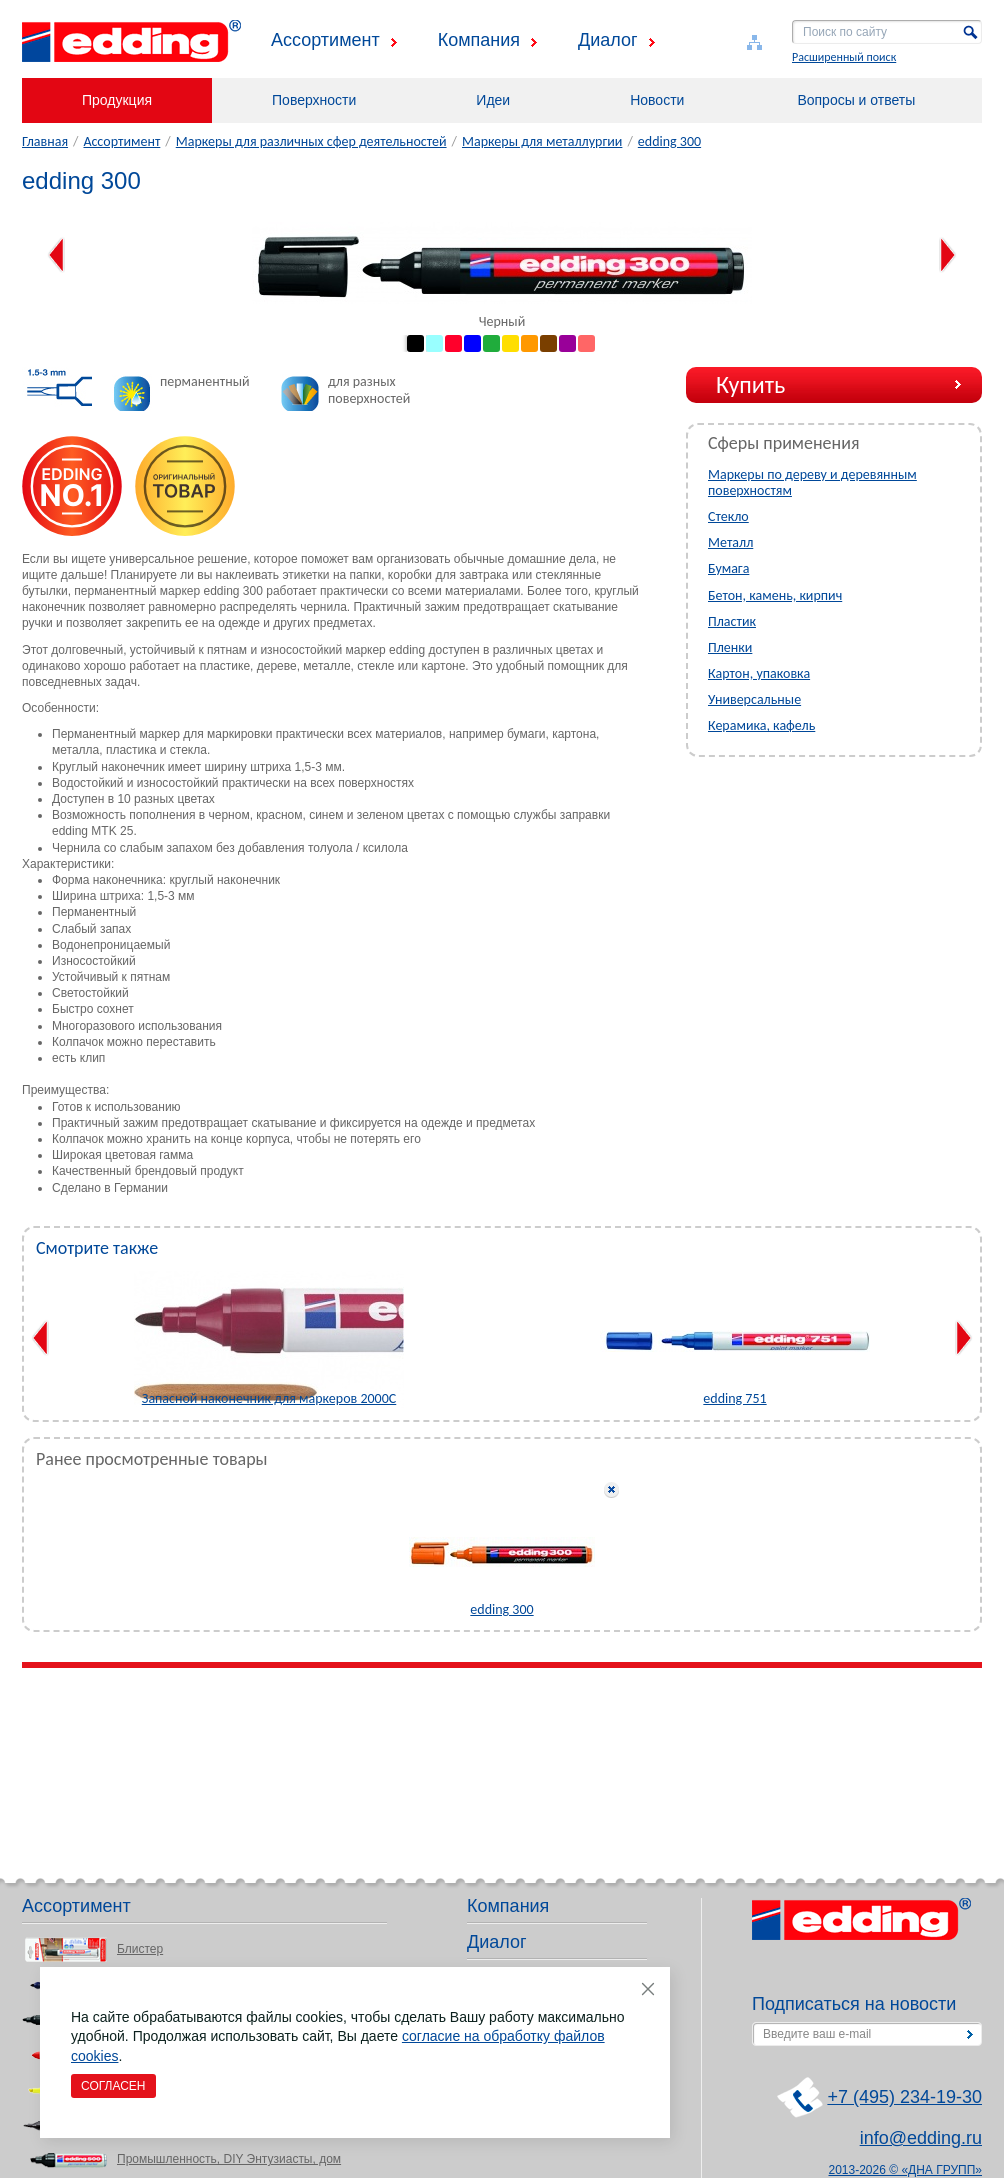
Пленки (730, 647)
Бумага (728, 568)
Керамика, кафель (761, 725)
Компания (479, 40)
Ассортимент (325, 40)
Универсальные (754, 699)
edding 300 (669, 141)
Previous (56, 255)
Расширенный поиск (844, 57)
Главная (45, 141)
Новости (657, 100)
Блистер (140, 1949)
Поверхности (314, 100)
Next (947, 255)
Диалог (608, 40)
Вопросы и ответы (856, 100)
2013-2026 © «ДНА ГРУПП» (906, 2170)
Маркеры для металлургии (542, 141)
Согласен (113, 2086)
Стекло (728, 516)
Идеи (493, 100)
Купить (750, 384)
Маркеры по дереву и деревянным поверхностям (812, 482)
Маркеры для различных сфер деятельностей (311, 141)
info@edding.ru (921, 2138)
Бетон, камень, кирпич (775, 595)
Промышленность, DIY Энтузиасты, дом (229, 2159)
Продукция (117, 100)
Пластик (732, 621)
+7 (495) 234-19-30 (904, 2097)
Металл (730, 542)
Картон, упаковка (759, 673)
